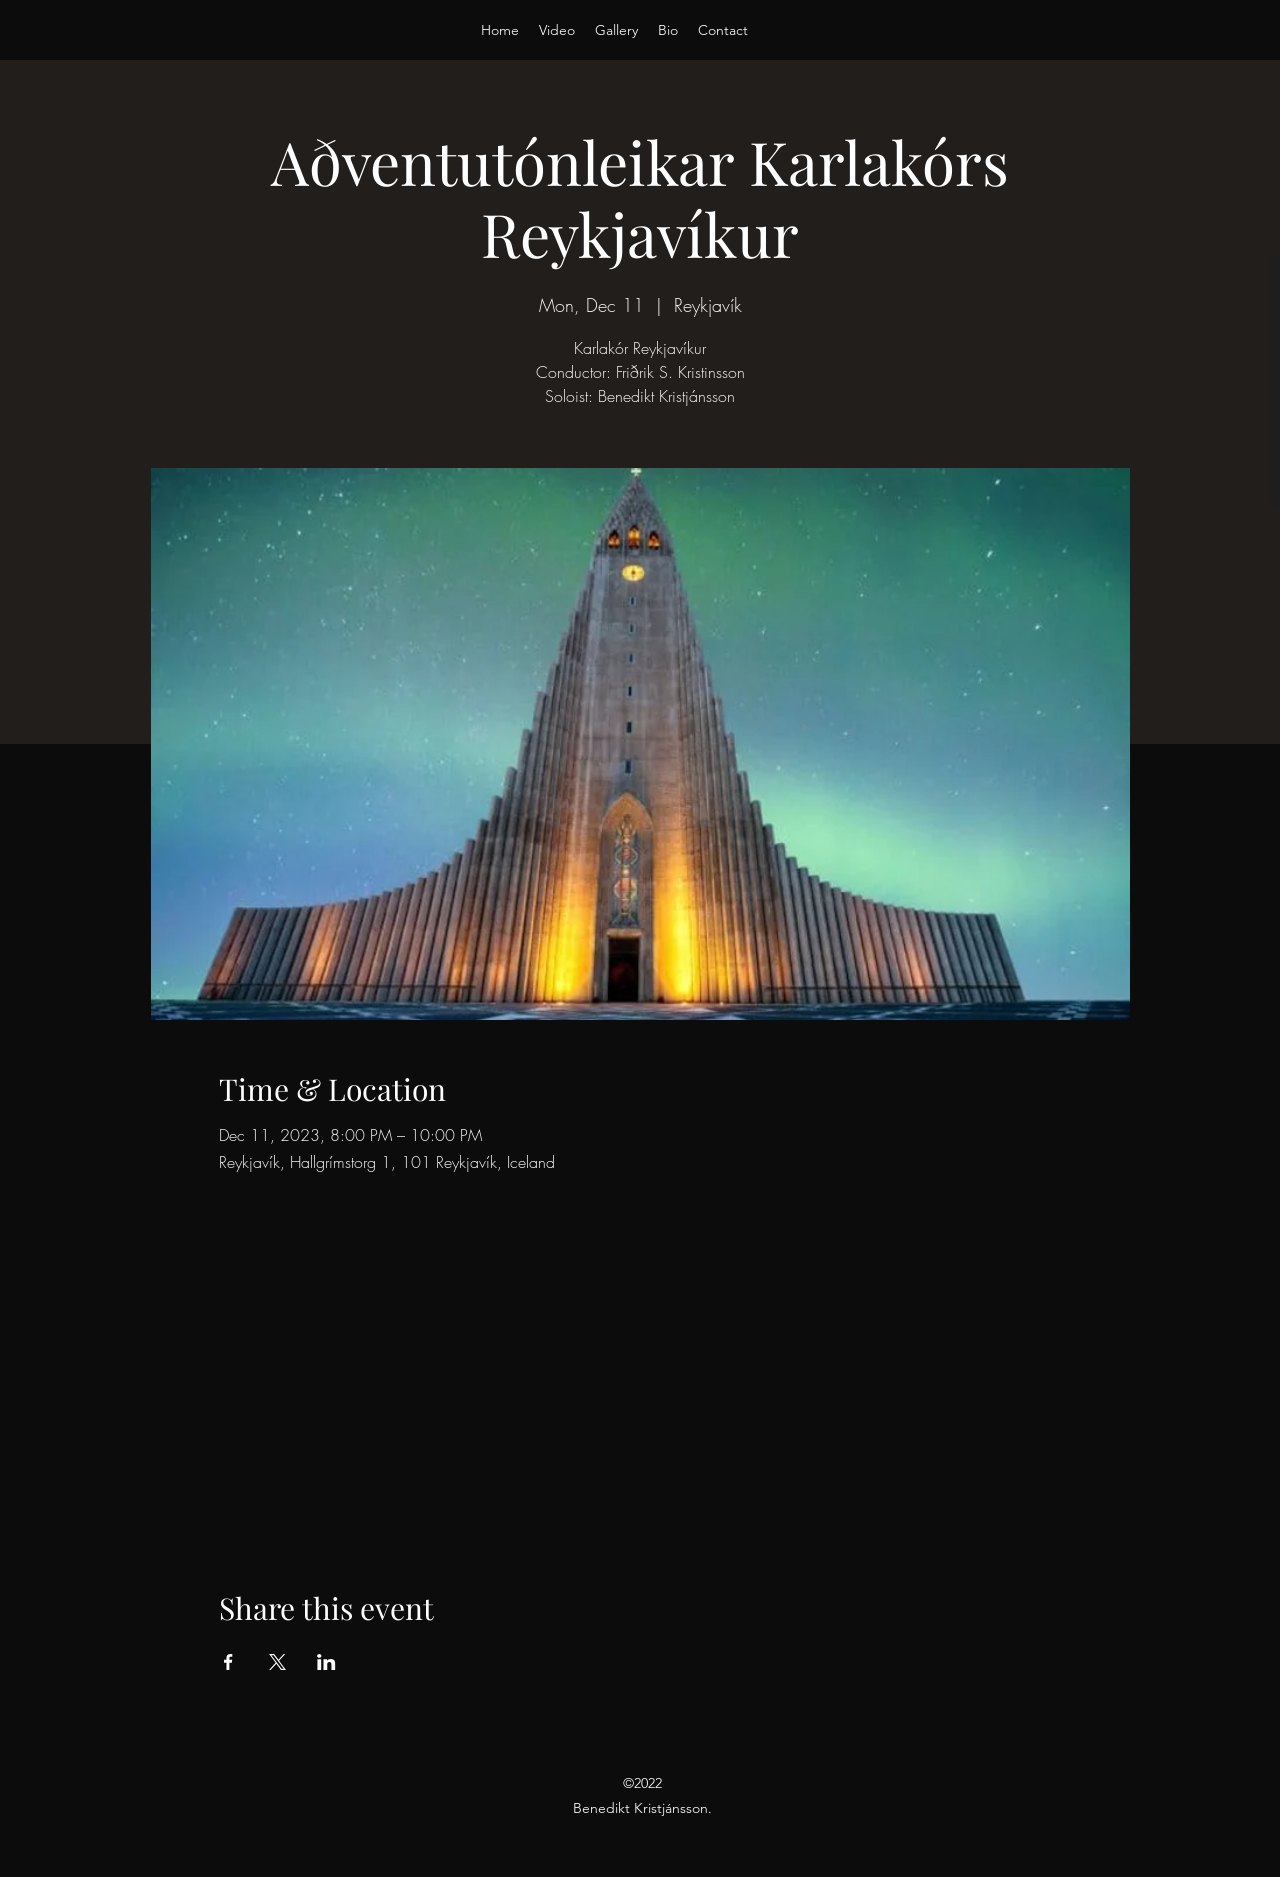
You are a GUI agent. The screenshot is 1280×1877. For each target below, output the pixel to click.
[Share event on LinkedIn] (326, 1662)
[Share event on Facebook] (228, 1662)
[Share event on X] (277, 1662)
